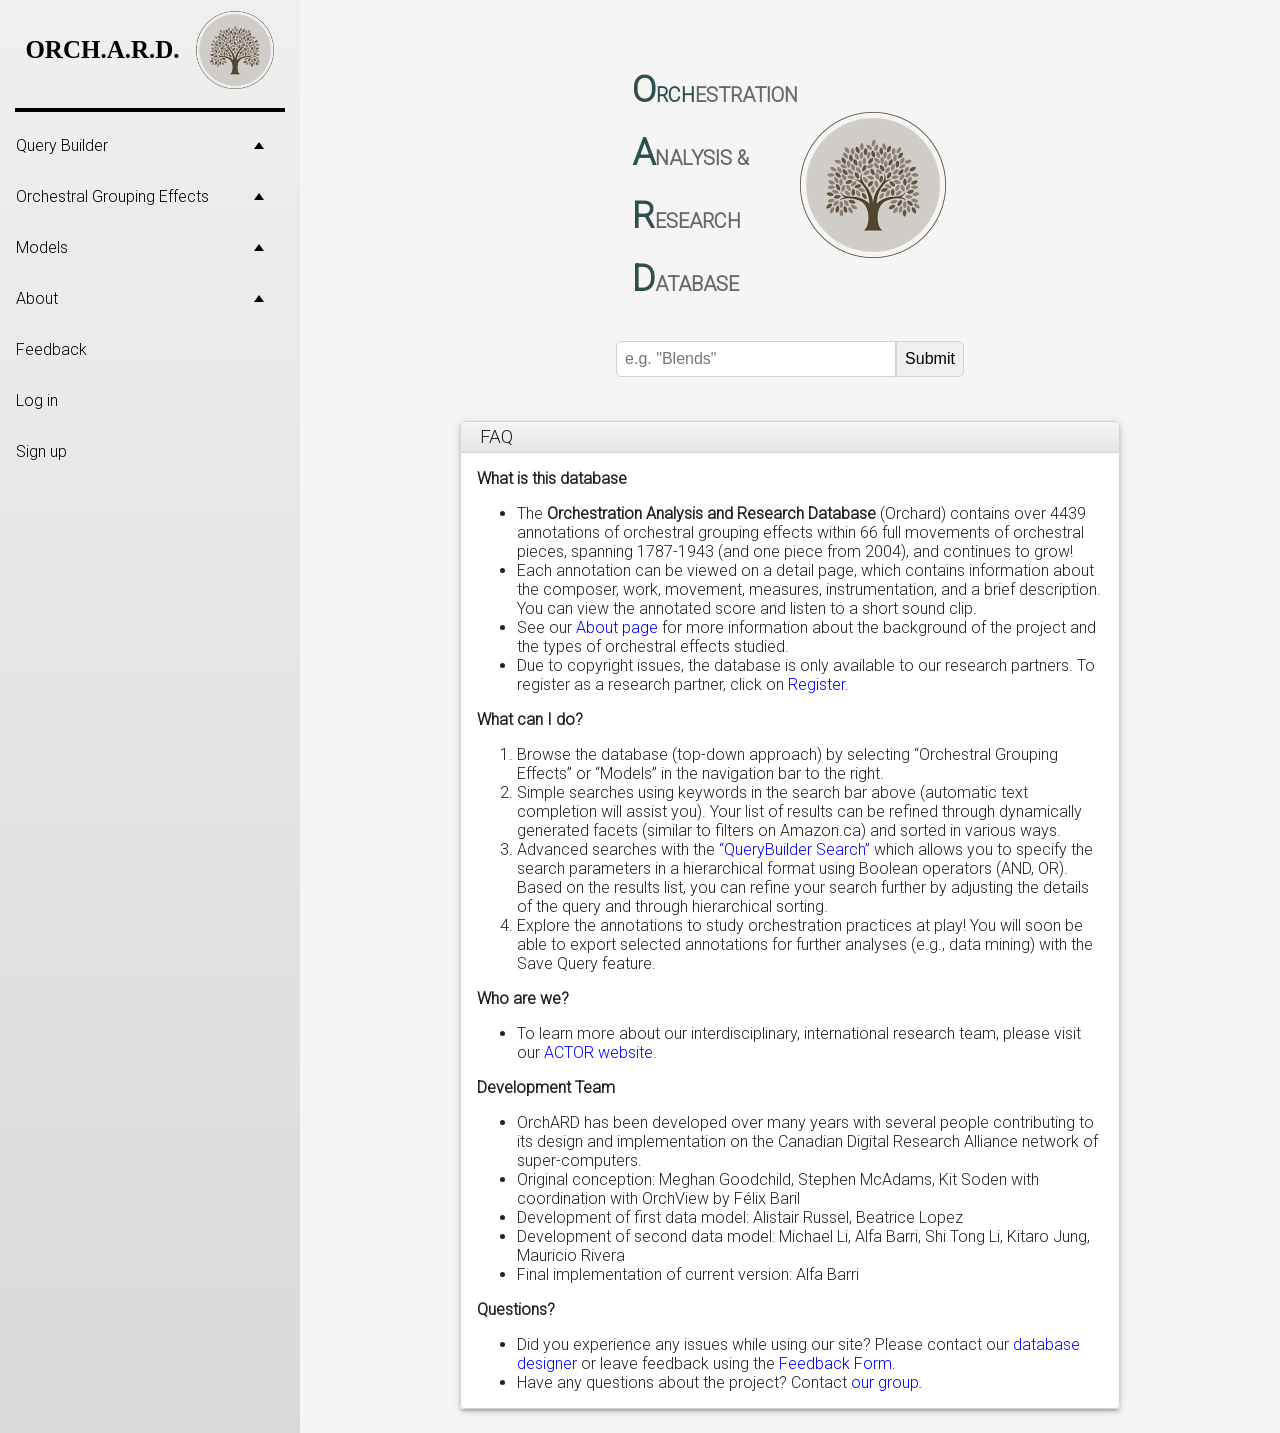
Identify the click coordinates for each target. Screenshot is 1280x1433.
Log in (37, 400)
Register (816, 684)
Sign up (41, 451)
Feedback (51, 349)
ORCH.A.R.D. (102, 49)
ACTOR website (598, 1052)
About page (617, 627)
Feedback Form (835, 1363)
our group (885, 1382)
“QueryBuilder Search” (794, 849)
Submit (930, 358)
